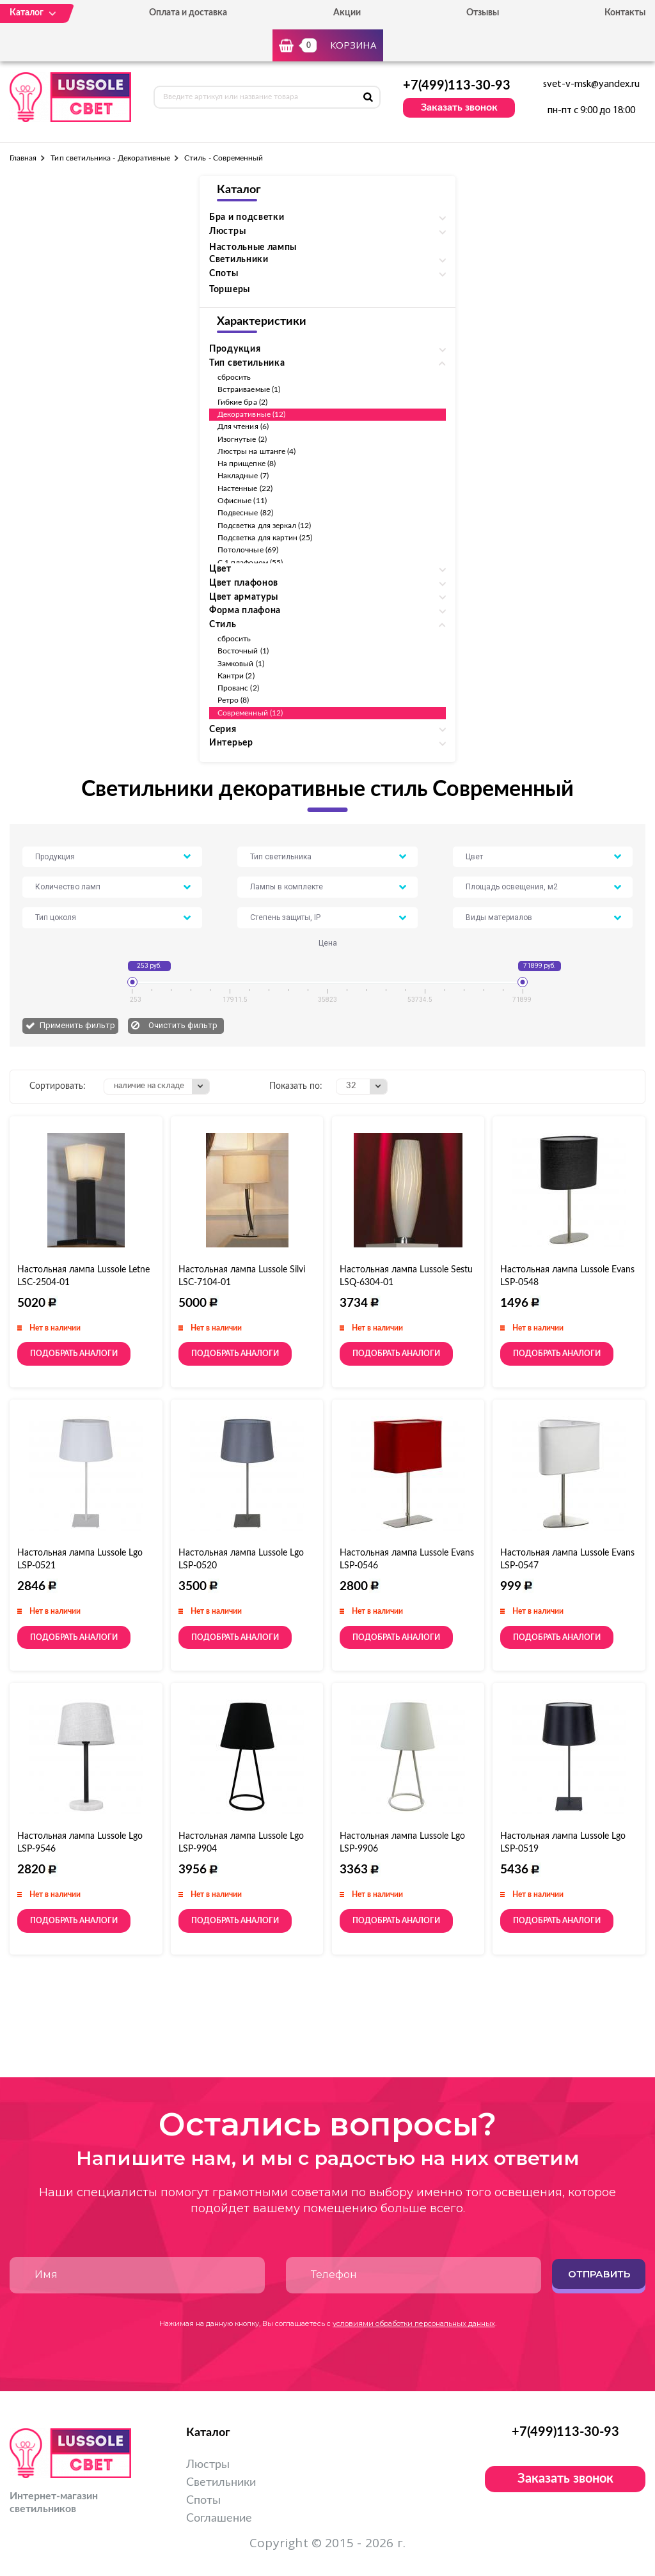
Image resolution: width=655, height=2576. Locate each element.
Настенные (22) (244, 488)
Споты (203, 2500)
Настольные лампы (253, 247)
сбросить (234, 377)
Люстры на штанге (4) (256, 451)
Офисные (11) (242, 500)
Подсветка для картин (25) (265, 538)
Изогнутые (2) (242, 439)
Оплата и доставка (188, 12)
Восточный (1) (243, 651)
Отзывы (482, 12)
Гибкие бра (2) (242, 402)
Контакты (624, 12)
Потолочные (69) (247, 550)
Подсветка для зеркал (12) (264, 525)
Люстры (208, 2465)
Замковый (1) (240, 663)
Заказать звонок (459, 107)
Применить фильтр (77, 1025)
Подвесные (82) (245, 513)
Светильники (221, 2482)
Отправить (599, 2274)
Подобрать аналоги (74, 1353)
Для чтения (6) (243, 426)
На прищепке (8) (246, 463)
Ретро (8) (233, 700)
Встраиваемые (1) (248, 389)
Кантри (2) (236, 676)
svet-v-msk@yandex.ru (591, 84)
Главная (23, 158)
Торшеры (229, 289)
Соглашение (219, 2518)
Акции (347, 12)
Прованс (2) (238, 688)
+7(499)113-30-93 (456, 85)
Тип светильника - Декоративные (110, 158)
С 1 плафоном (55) (250, 562)
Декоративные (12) (251, 414)
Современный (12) (250, 713)
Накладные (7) (243, 476)
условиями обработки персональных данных (414, 2323)
